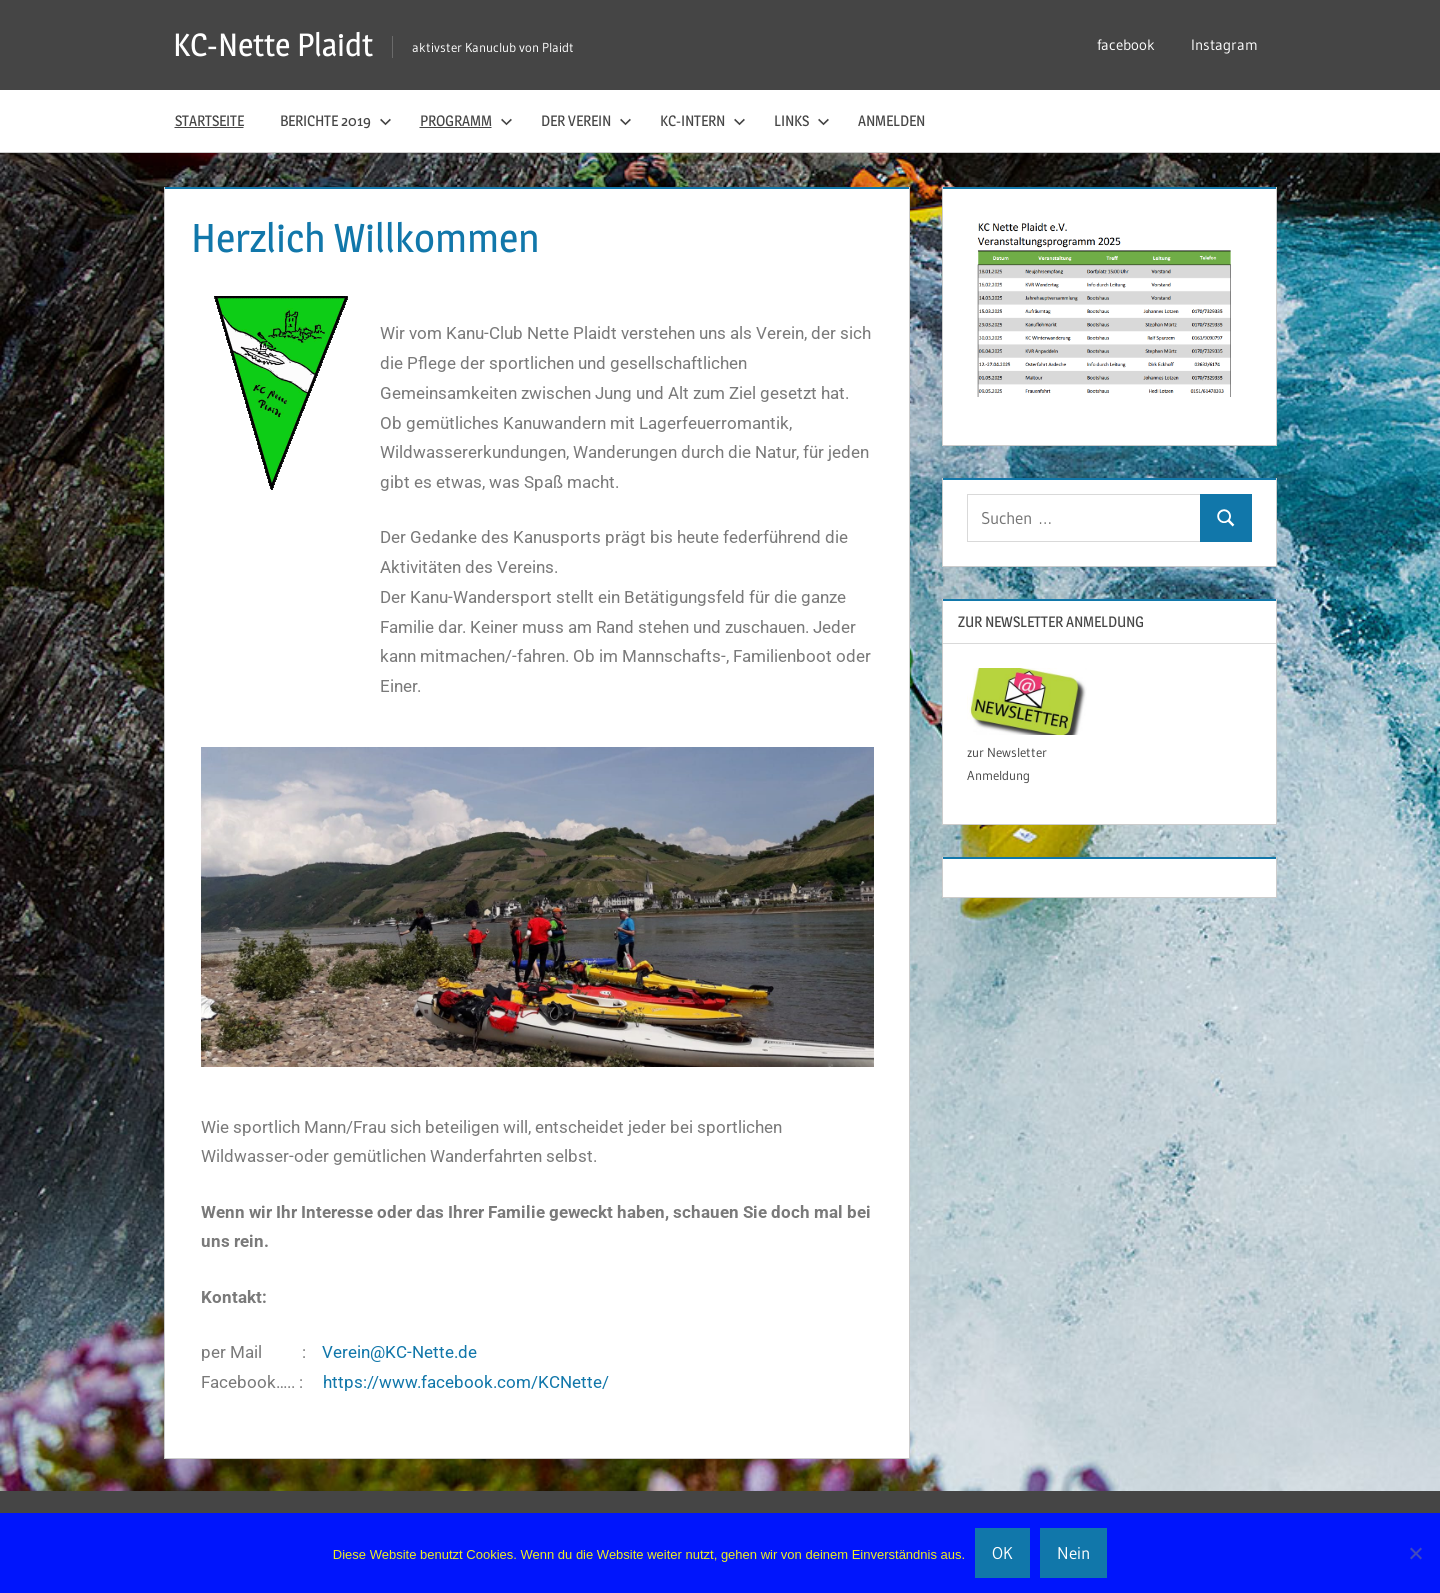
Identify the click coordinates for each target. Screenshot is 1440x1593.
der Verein (586, 120)
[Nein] (1415, 1553)
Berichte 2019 (336, 120)
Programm (466, 120)
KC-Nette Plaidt (273, 44)
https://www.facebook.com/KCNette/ (466, 1382)
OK (1002, 1552)
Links (802, 120)
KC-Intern (703, 120)
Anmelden (891, 120)
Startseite (209, 120)
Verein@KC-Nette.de (399, 1352)
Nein (1073, 1552)
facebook (1126, 44)
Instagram (1224, 44)
